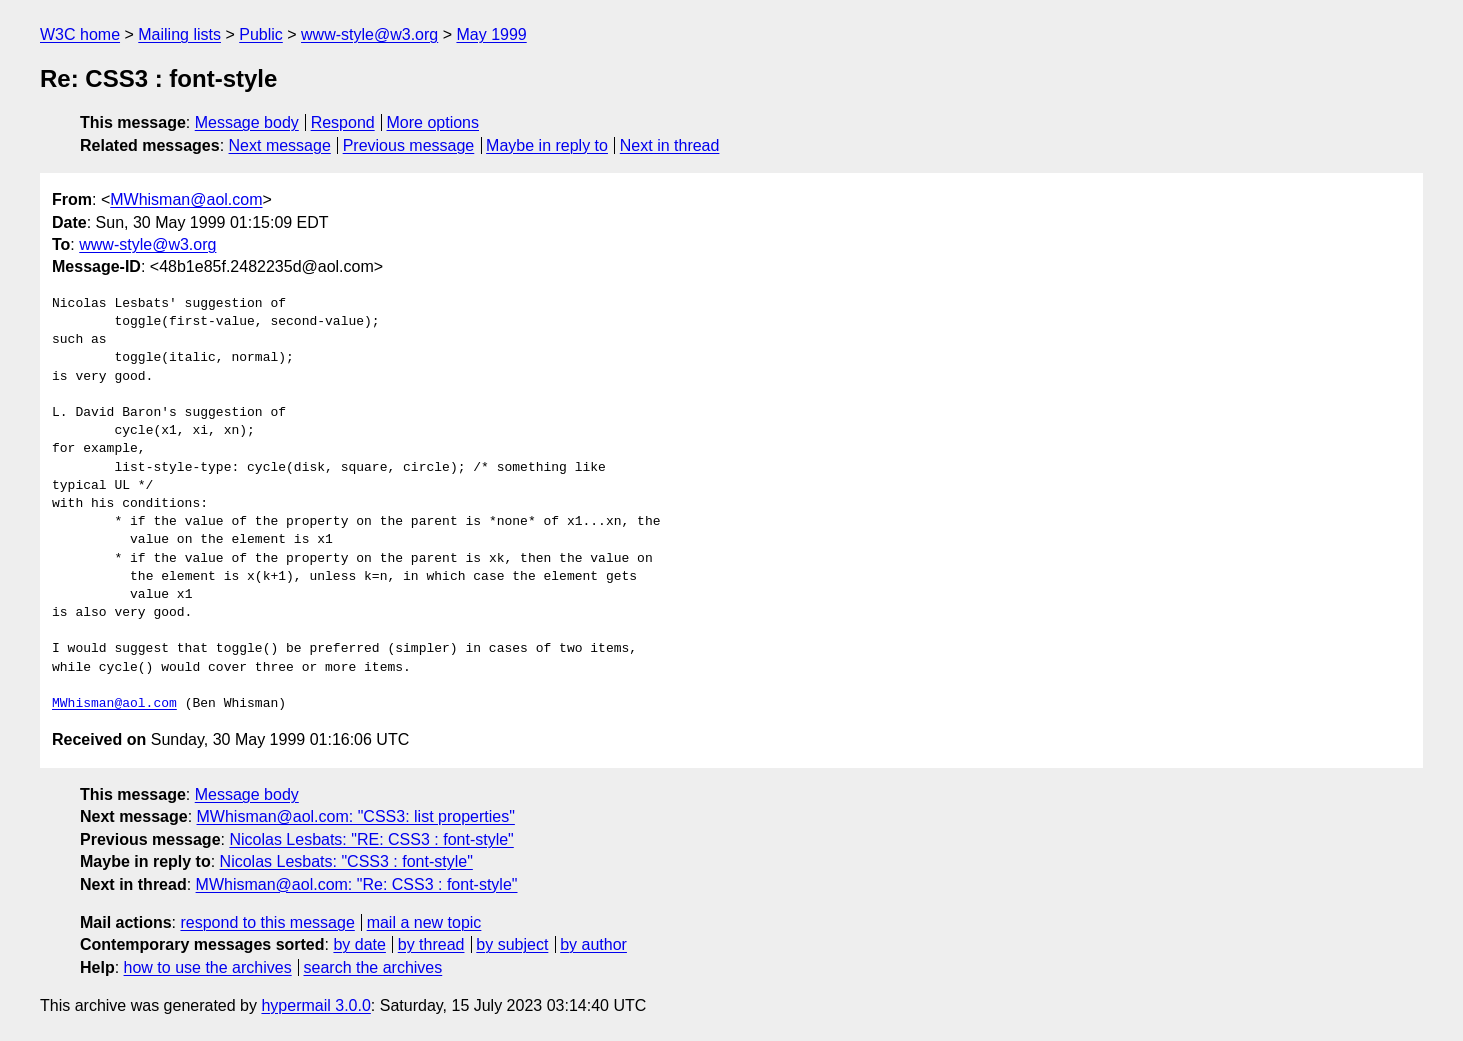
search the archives (373, 967)
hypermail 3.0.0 (315, 1005)
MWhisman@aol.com (186, 199)
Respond (343, 122)
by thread (431, 944)
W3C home (80, 34)
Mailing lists (179, 34)
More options (433, 122)
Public (261, 34)
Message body (247, 122)
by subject (512, 944)
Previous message (409, 145)
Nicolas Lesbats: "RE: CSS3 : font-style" (371, 839)
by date (359, 944)
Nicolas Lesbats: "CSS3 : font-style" (346, 861)
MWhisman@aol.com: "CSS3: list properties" (356, 816)
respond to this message (267, 922)
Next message (280, 145)
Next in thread (670, 145)
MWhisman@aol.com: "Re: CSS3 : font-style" (357, 884)
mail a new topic (424, 922)
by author (593, 944)
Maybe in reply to (547, 145)
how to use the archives (208, 967)
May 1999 (491, 34)
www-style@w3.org (369, 34)
